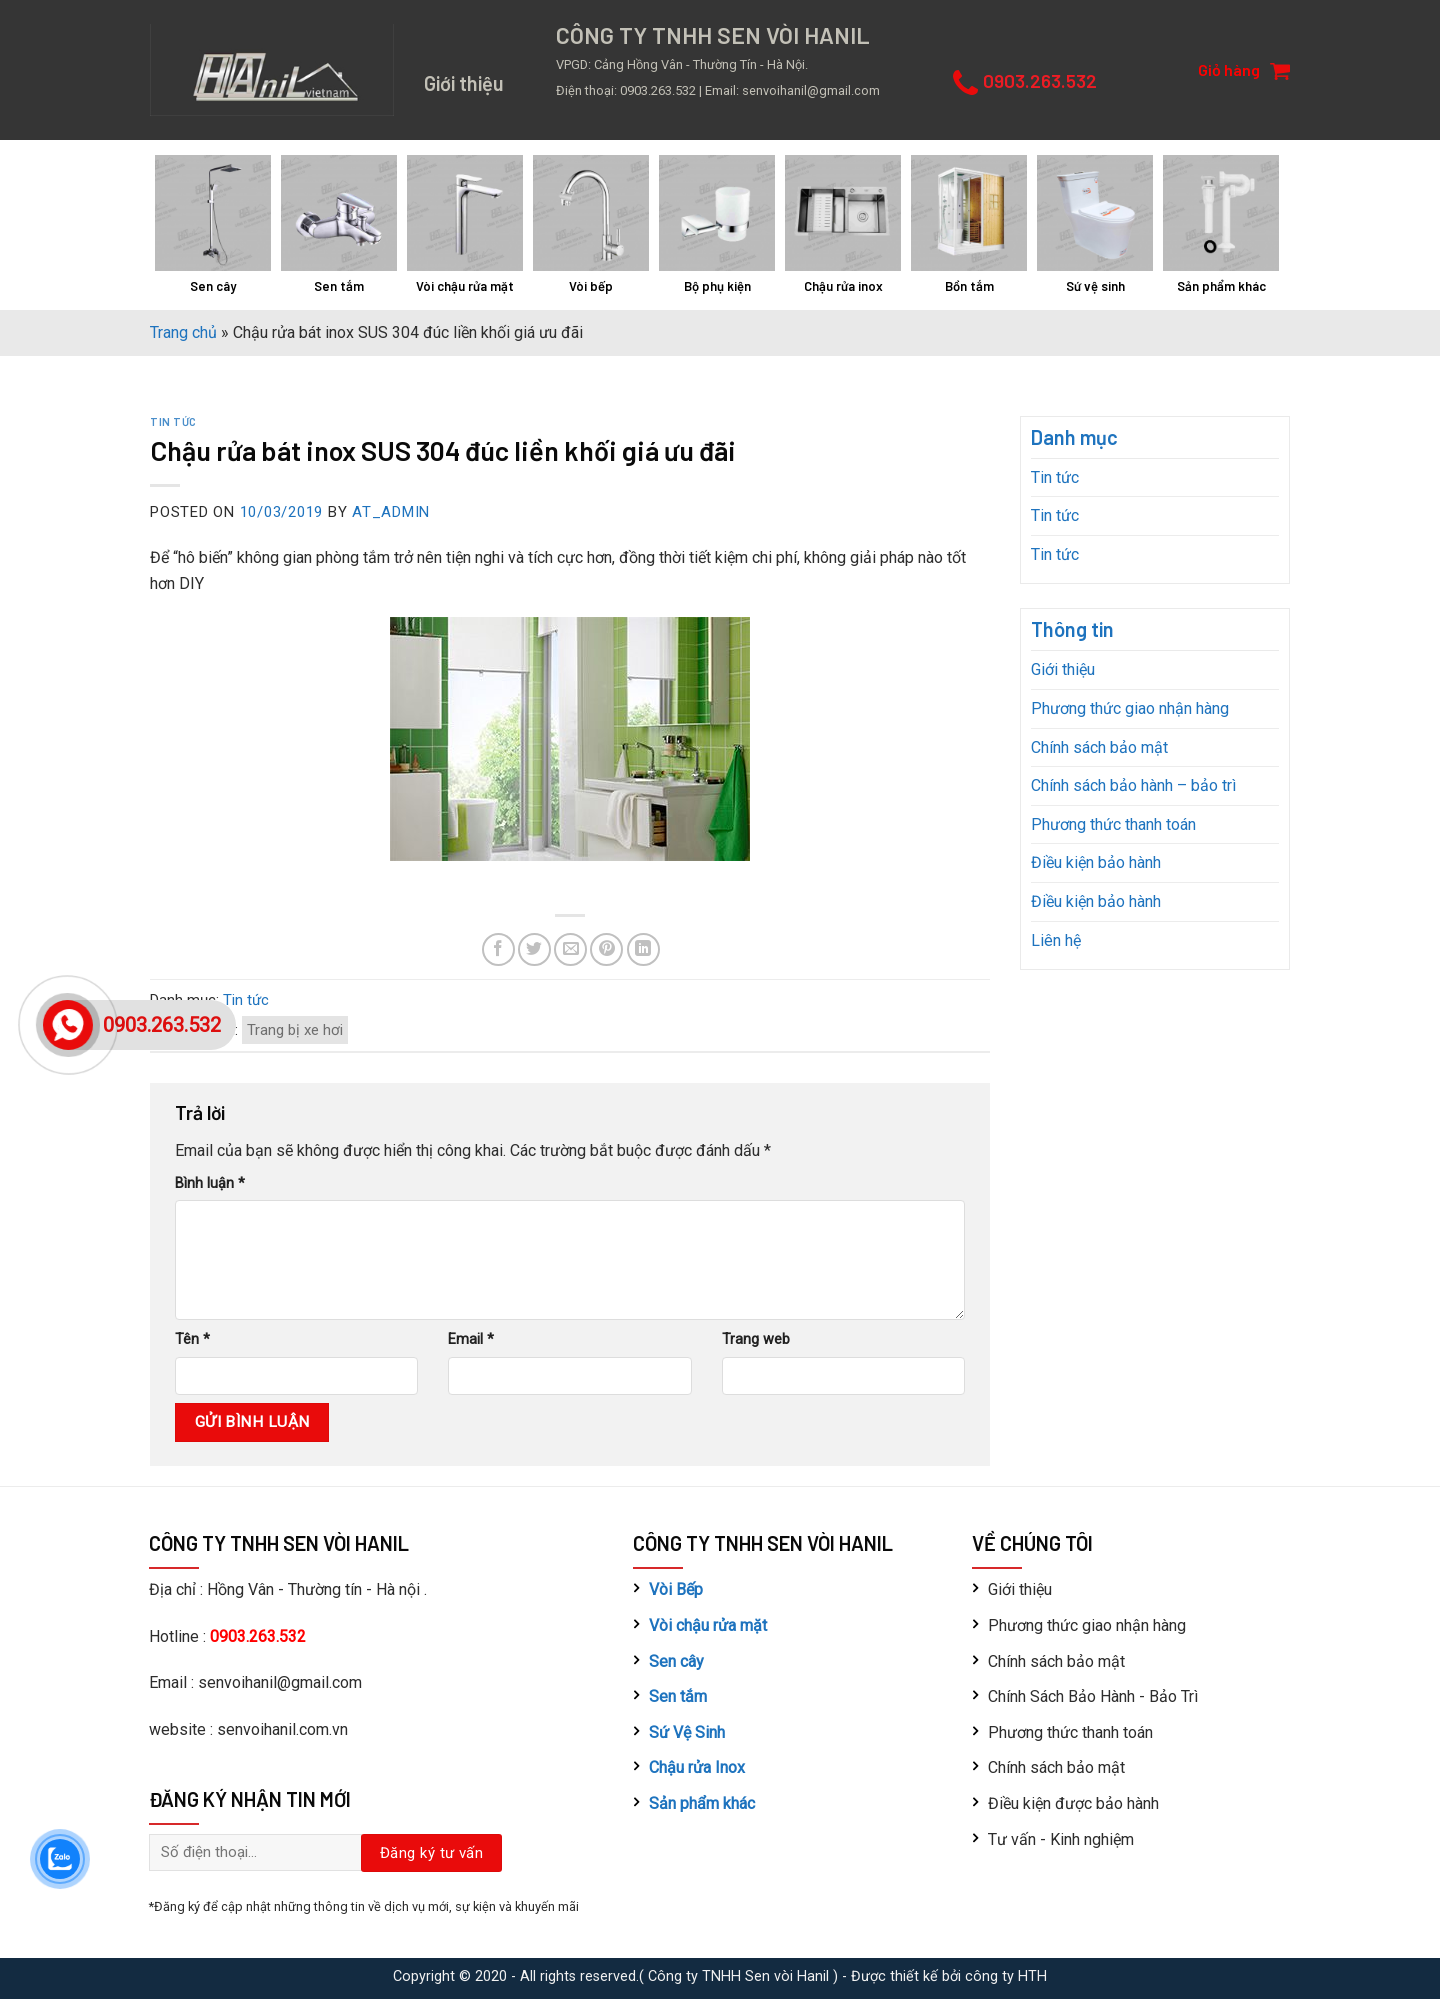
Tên (192, 1339)
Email (471, 1339)
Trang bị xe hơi (295, 1030)
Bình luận (210, 1183)
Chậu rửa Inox (697, 1767)
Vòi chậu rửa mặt (708, 1625)
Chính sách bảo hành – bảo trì (1133, 785)
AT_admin (391, 512)
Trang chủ (183, 332)
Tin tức (173, 421)
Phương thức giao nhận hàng (1130, 708)
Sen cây (676, 1661)
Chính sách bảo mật (1099, 747)
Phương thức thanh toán (1113, 824)
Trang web (756, 1339)
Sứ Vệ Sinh (687, 1732)
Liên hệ (1056, 940)
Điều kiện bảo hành (1096, 862)
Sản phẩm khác (702, 1803)
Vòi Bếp (676, 1589)
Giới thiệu (1063, 669)
